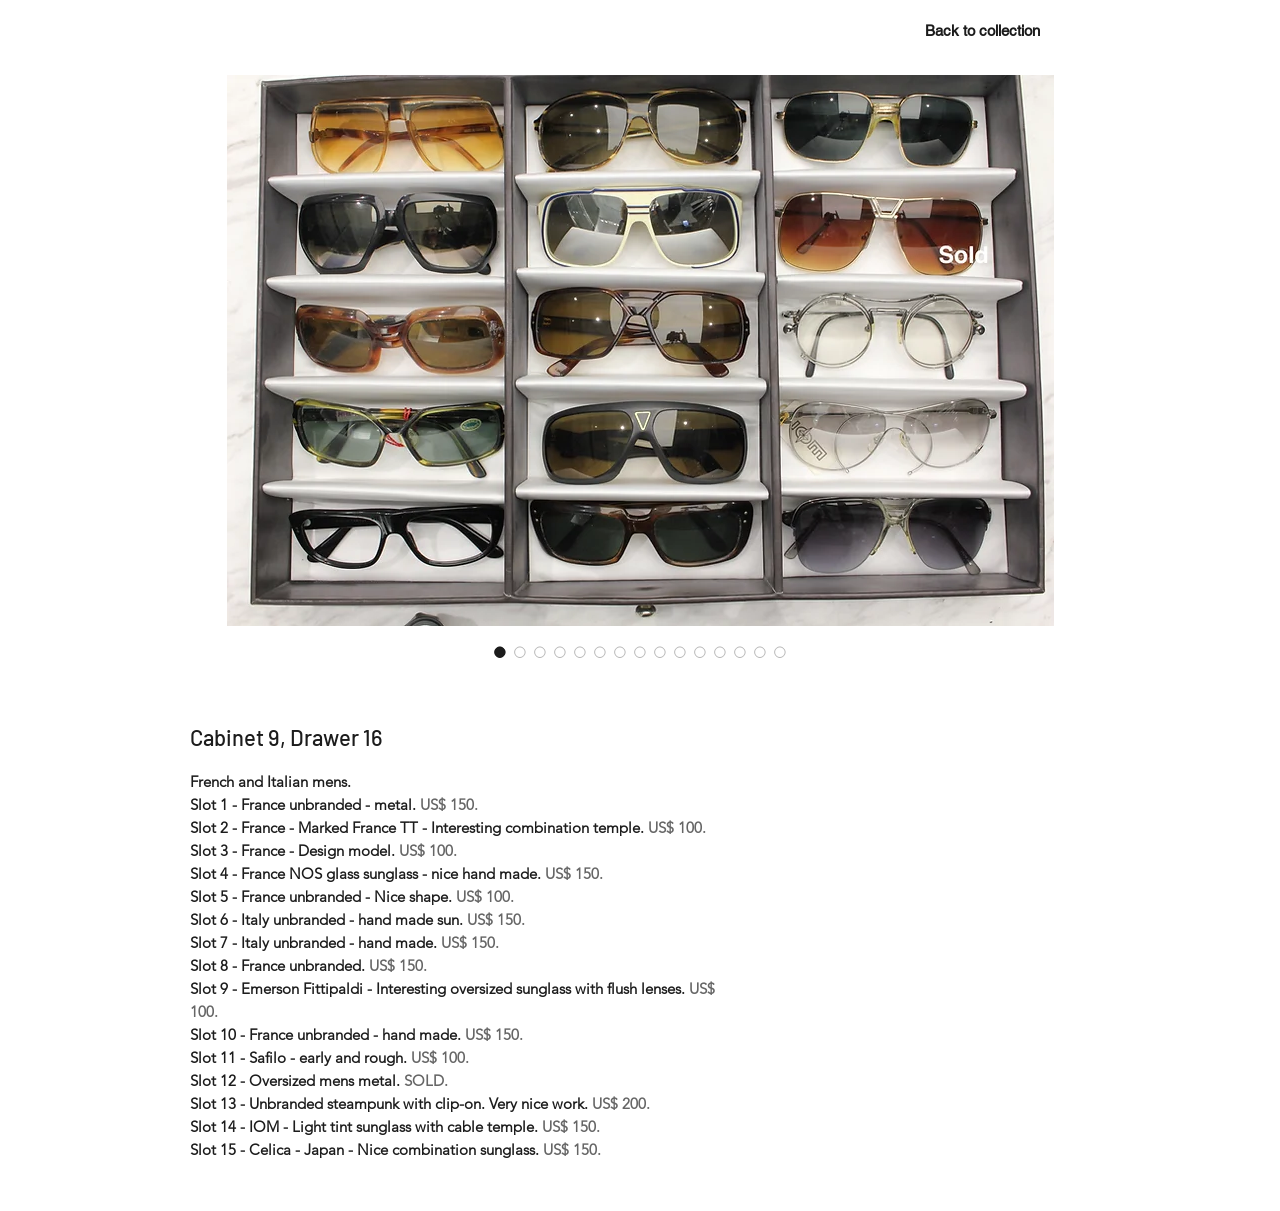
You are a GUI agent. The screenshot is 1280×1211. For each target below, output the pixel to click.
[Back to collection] (982, 30)
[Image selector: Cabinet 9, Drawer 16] (500, 652)
